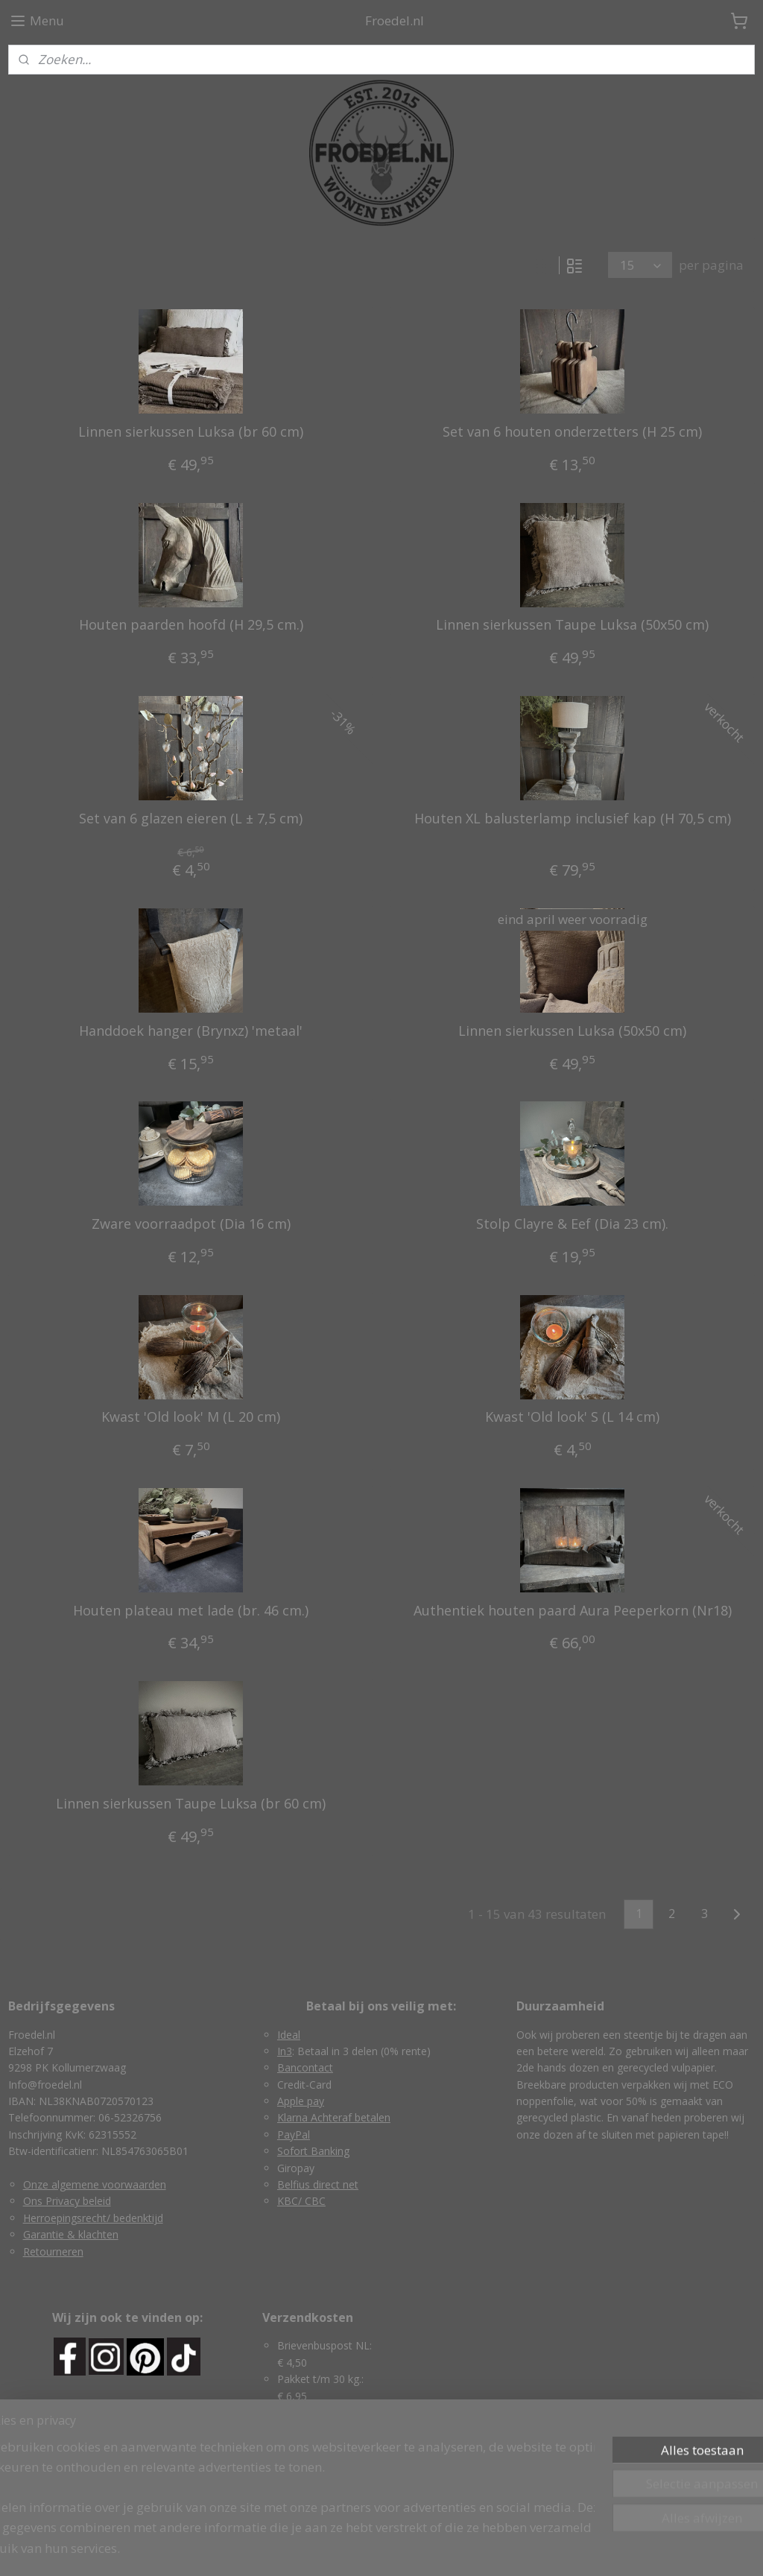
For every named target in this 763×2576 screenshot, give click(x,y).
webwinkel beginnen (406, 2548)
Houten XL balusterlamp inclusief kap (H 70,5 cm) (572, 819)
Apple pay (300, 2101)
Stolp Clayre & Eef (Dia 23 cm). (572, 1224)
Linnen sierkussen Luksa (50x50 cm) (572, 1031)
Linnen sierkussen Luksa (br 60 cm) (190, 432)
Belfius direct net (317, 2184)
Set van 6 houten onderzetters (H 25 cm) (572, 432)
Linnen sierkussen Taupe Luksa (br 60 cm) (191, 1804)
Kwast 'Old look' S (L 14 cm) (572, 1417)
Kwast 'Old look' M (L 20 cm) (190, 1417)
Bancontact (305, 2067)
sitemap (318, 2548)
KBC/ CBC (301, 2201)
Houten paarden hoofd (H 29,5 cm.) (191, 625)
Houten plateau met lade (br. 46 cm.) (190, 1611)
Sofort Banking (313, 2151)
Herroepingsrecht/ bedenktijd (93, 2218)
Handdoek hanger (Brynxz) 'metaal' (191, 1031)
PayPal (293, 2134)
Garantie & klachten (70, 2234)
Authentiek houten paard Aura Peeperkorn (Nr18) (573, 1611)
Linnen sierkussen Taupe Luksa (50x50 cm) (572, 625)
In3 (284, 2051)
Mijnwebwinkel (536, 2548)
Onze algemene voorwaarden (94, 2184)
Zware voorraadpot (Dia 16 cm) (191, 1224)
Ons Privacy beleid (67, 2201)
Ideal (288, 2035)
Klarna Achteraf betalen (333, 2117)
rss (349, 2548)
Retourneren (53, 2251)
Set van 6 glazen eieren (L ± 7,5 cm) (191, 819)
